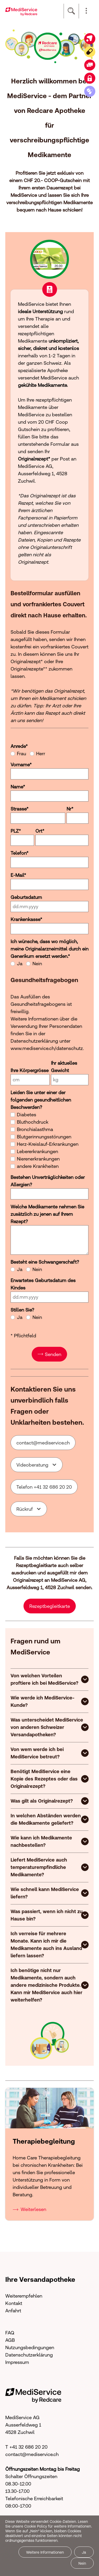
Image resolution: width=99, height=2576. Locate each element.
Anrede (19, 744)
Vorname (21, 763)
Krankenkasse (26, 917)
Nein (37, 961)
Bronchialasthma (35, 1127)
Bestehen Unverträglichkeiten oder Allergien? (48, 1179)
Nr (70, 807)
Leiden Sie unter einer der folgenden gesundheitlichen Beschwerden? (41, 1098)
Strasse (20, 807)
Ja (19, 961)
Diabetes (26, 1113)
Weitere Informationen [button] (45, 2552)
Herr (40, 751)
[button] (86, 11)
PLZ (16, 829)
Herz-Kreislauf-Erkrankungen (47, 1142)
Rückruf (24, 1507)
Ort (39, 829)
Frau (21, 751)
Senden (53, 1352)
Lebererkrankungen (37, 1149)
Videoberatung (32, 1463)
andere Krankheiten (38, 1164)
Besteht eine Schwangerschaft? (45, 1260)
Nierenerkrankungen (38, 1157)
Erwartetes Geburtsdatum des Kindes (43, 1282)
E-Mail (18, 873)
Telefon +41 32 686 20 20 (44, 1485)
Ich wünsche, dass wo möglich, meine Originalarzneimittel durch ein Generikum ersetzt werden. (49, 947)
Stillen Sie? (22, 1308)
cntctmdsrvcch (43, 1441)
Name (18, 785)
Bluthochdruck (32, 1120)
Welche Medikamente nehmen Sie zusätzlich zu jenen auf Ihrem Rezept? (47, 1212)
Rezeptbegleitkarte (49, 1605)
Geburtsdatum (26, 895)
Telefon (20, 851)
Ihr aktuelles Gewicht (64, 1064)
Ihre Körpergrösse (30, 1068)
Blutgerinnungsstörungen (44, 1135)
